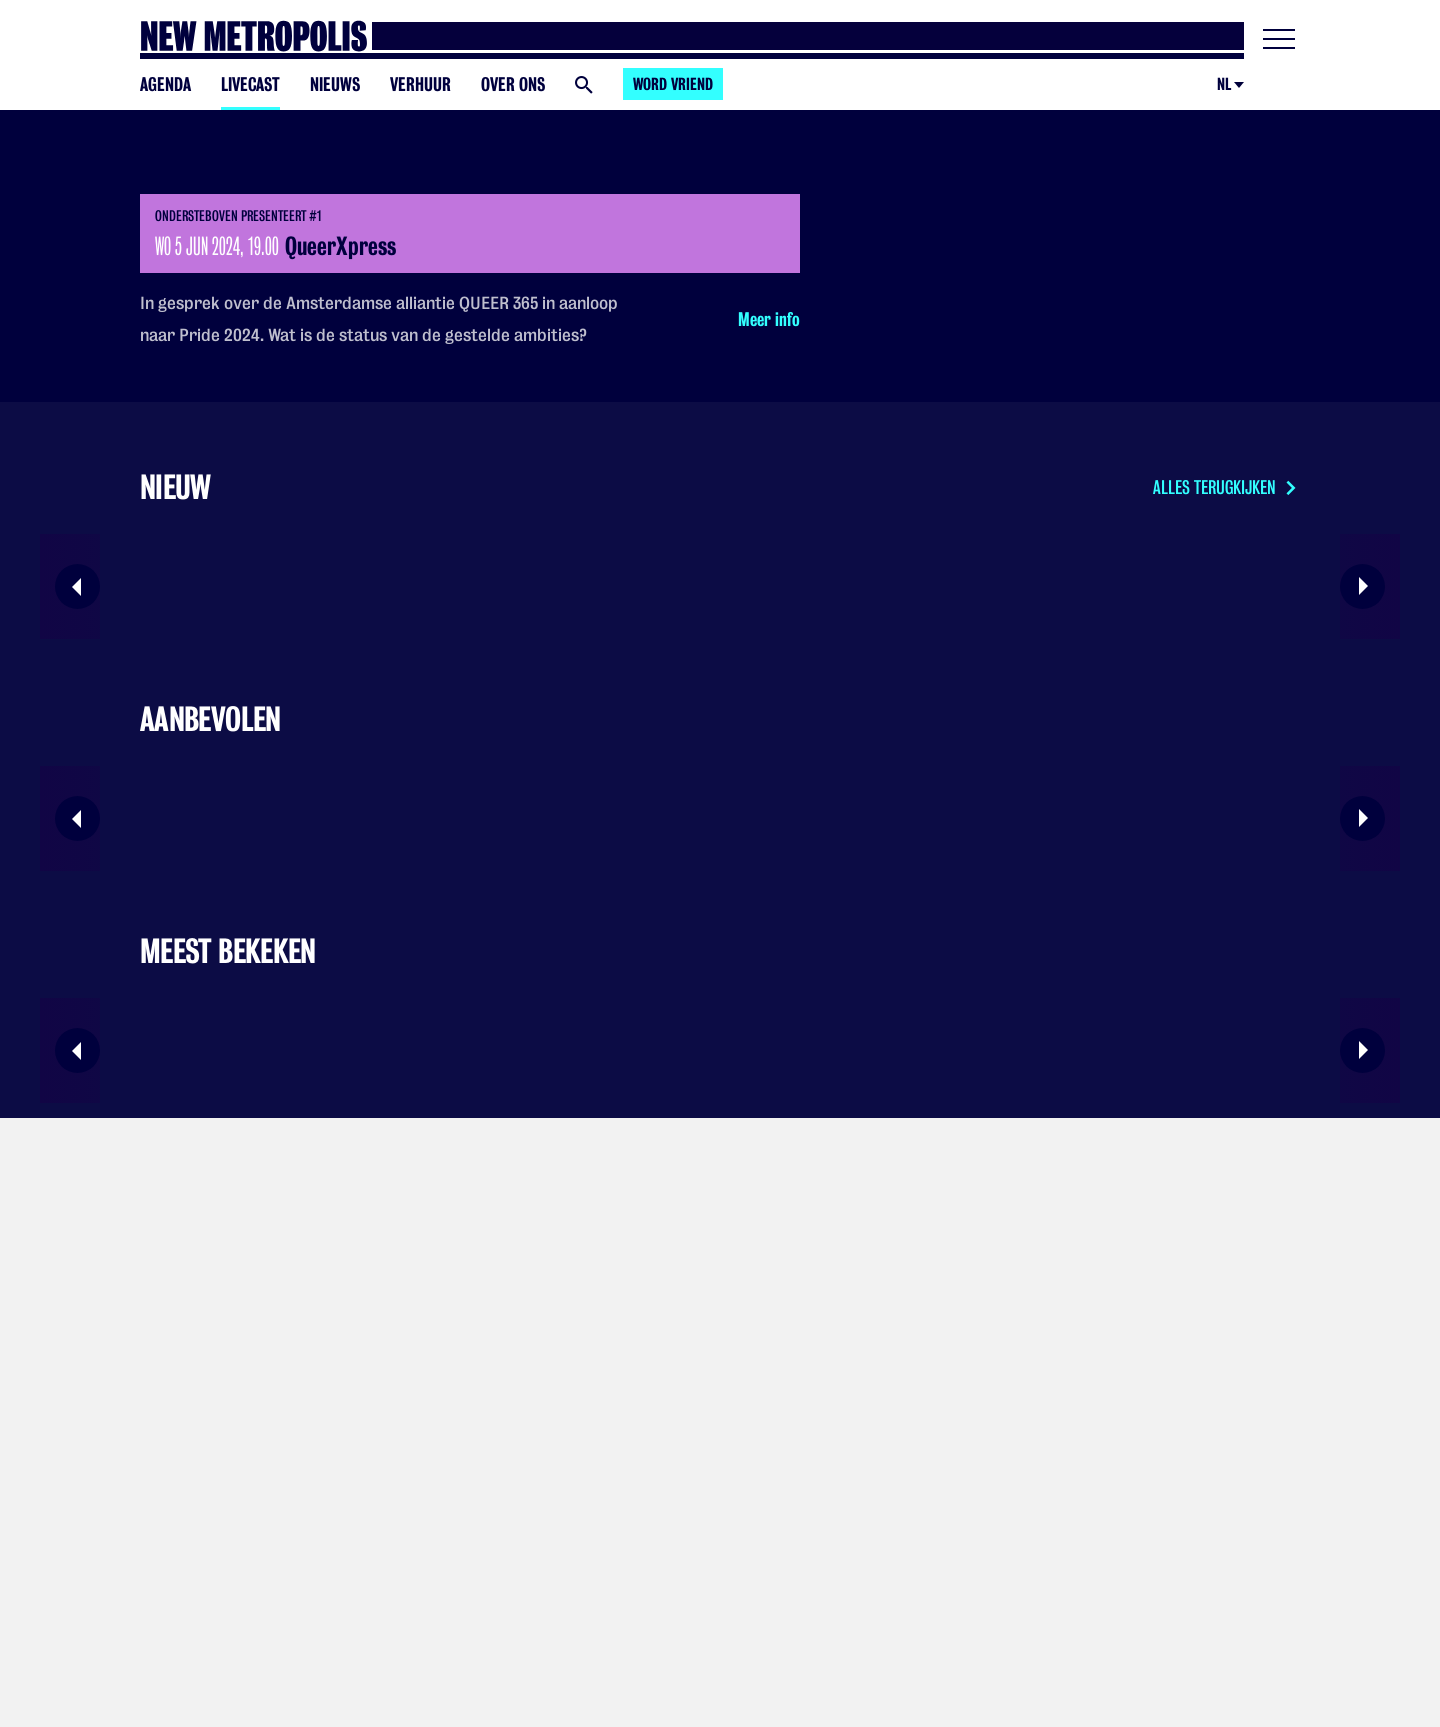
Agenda (165, 84)
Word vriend (673, 84)
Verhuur (420, 84)
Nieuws (335, 84)
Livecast (250, 84)
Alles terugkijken (1226, 487)
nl (1224, 84)
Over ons (513, 84)
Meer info (769, 319)
